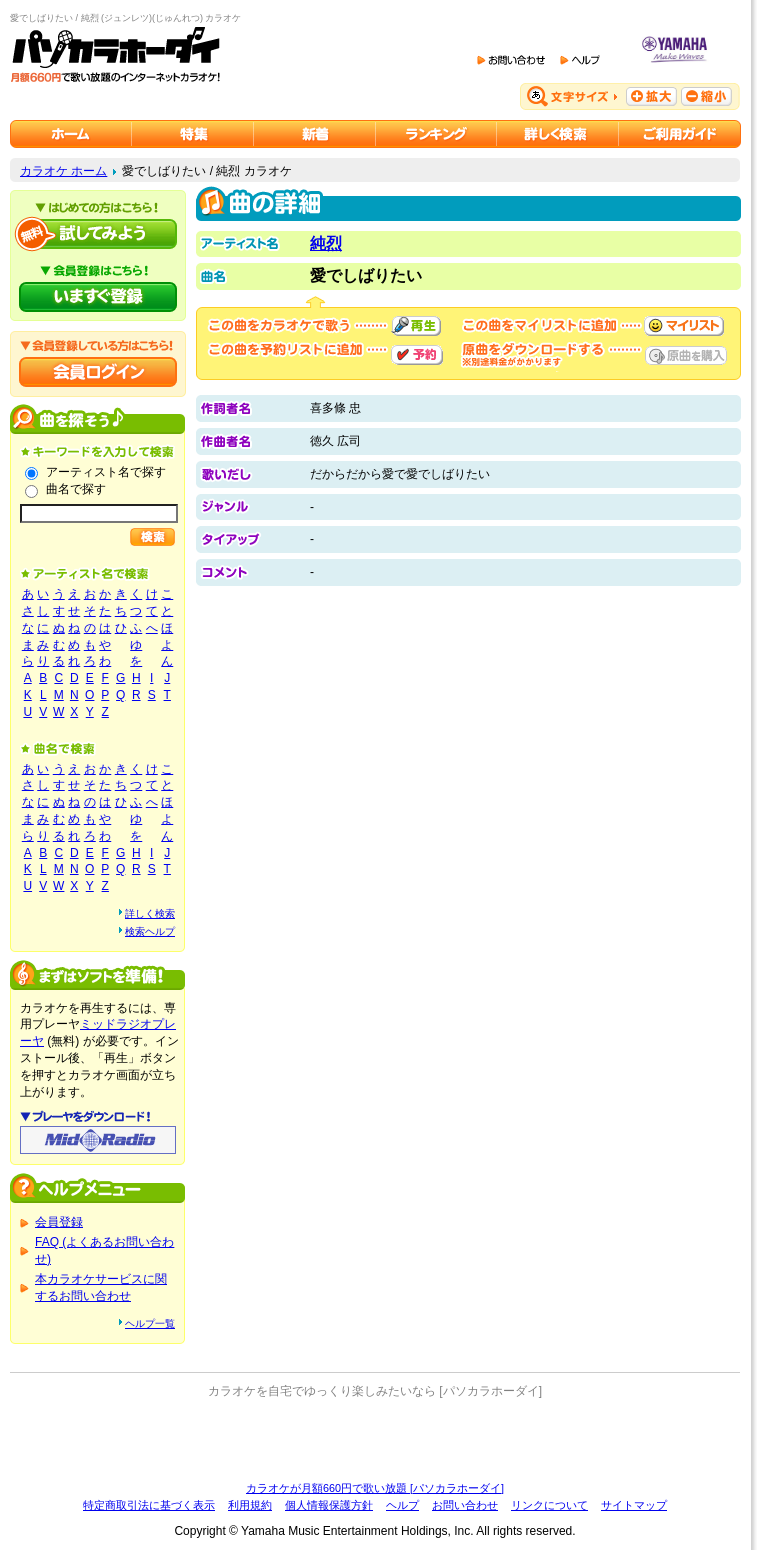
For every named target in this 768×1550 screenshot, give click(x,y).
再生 (416, 326)
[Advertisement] (375, 1440)
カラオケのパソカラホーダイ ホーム (71, 134)
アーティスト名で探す (106, 472)
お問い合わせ (465, 1505)
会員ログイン (98, 372)
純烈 (326, 243)
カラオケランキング (436, 134)
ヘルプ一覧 (150, 1323)
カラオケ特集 (193, 134)
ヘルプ (402, 1505)
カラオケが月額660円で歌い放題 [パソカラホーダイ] (375, 1488)
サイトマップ (634, 1505)
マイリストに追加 (684, 326)
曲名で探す (76, 489)
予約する (417, 355)
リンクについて (549, 1505)
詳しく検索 (150, 913)
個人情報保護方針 (329, 1505)
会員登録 (59, 1222)
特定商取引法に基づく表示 (149, 1505)
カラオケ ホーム (63, 171)
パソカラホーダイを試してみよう (98, 234)
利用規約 (250, 1505)
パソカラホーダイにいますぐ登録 (98, 297)
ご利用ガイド (680, 134)
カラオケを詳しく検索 (558, 134)
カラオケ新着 (315, 134)
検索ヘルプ (150, 931)
